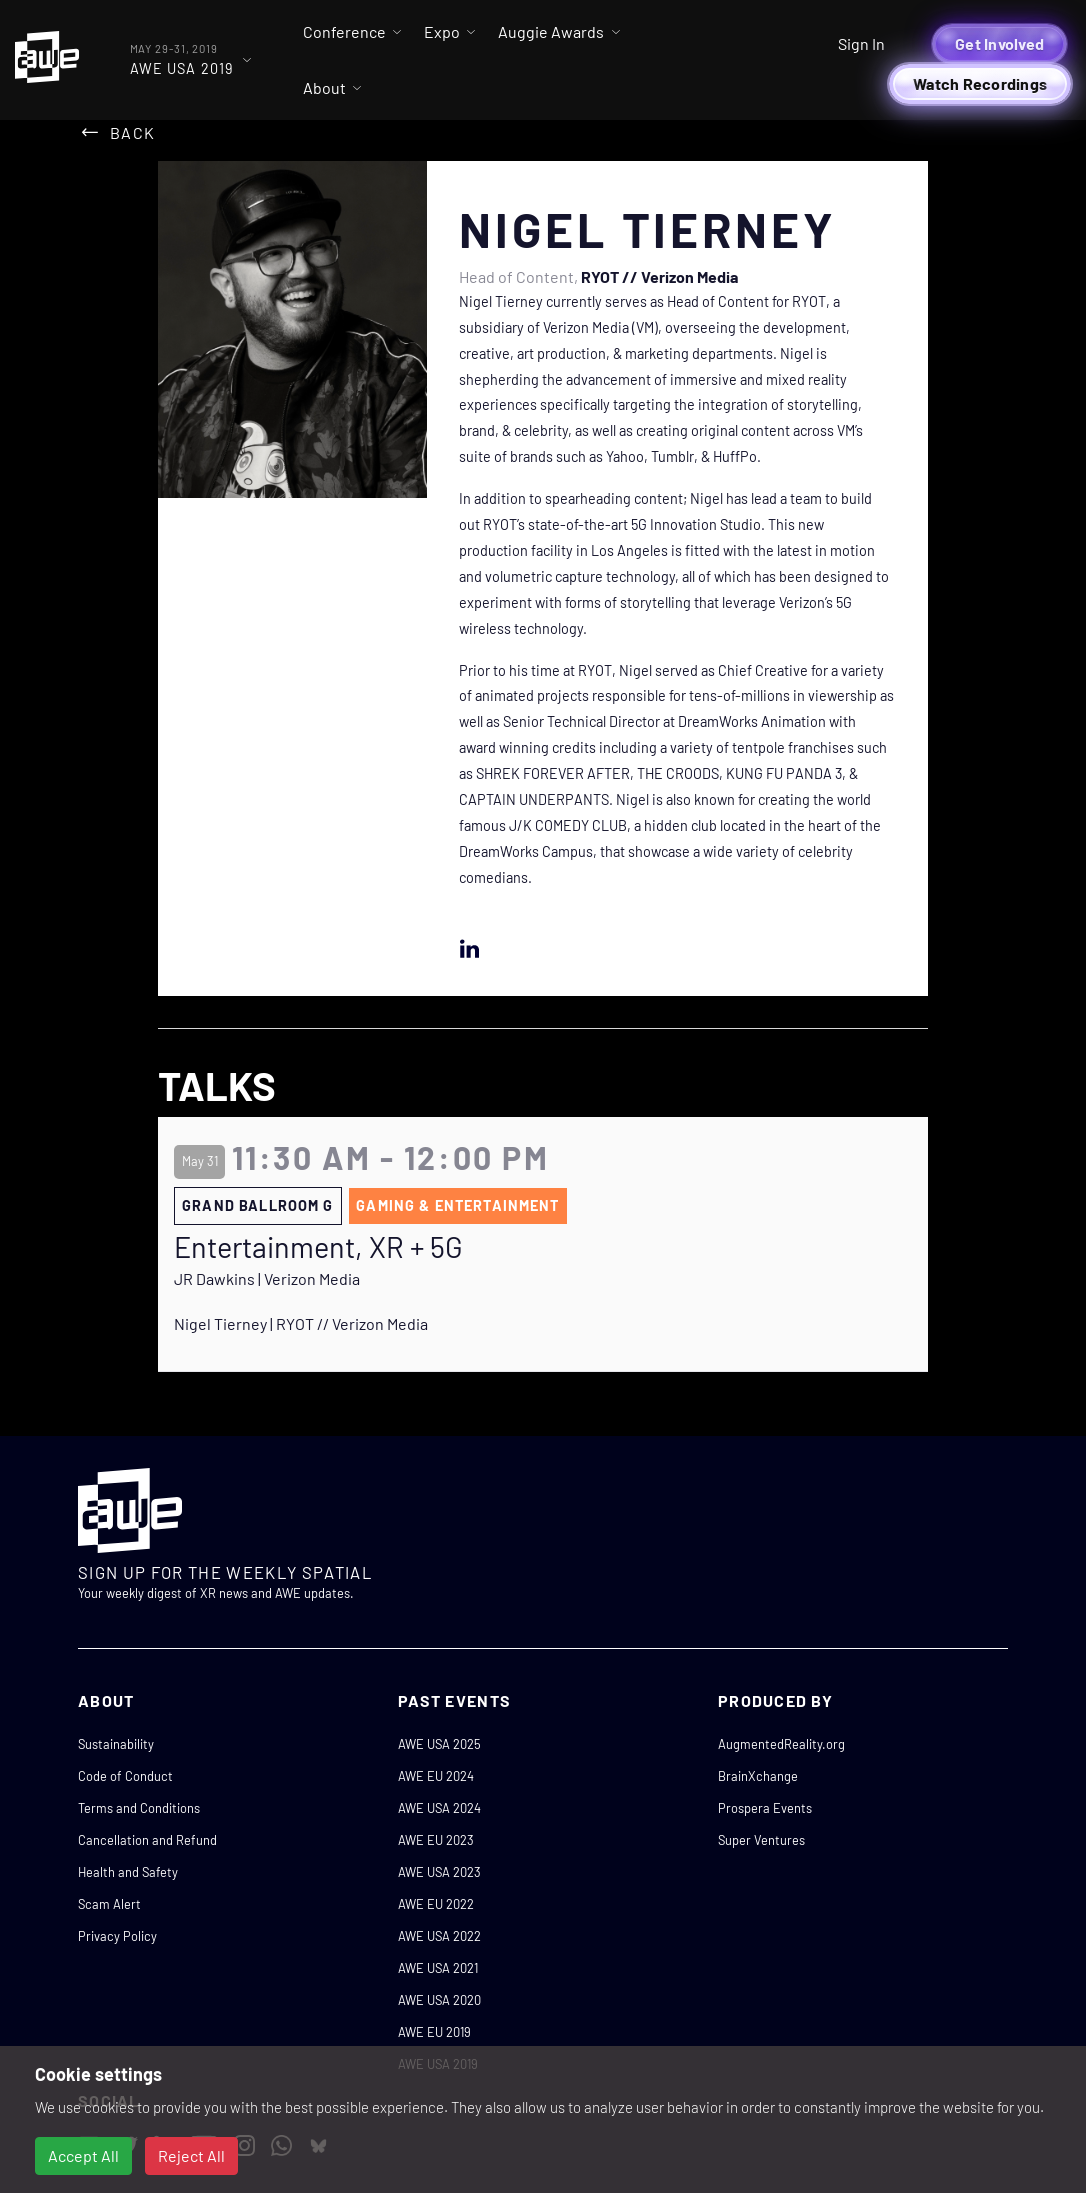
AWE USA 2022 (439, 1936)
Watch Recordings (980, 83)
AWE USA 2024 (439, 1808)
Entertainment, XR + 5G (318, 1247)
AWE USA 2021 (438, 1968)
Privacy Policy (117, 1936)
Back (132, 132)
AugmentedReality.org (781, 1744)
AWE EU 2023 (436, 1840)
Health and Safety (128, 1872)
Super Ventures (761, 1840)
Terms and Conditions (139, 1808)
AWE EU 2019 (434, 2032)
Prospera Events (765, 1808)
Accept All (83, 2155)
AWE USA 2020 (439, 2000)
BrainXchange (758, 1776)
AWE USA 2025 (439, 1744)
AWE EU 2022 (436, 1904)
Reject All (191, 2155)
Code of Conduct (125, 1776)
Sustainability (116, 1744)
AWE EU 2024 (436, 1776)
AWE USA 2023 (439, 1872)
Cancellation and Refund (147, 1840)
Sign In (861, 43)
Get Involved (999, 43)
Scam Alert (109, 1904)
